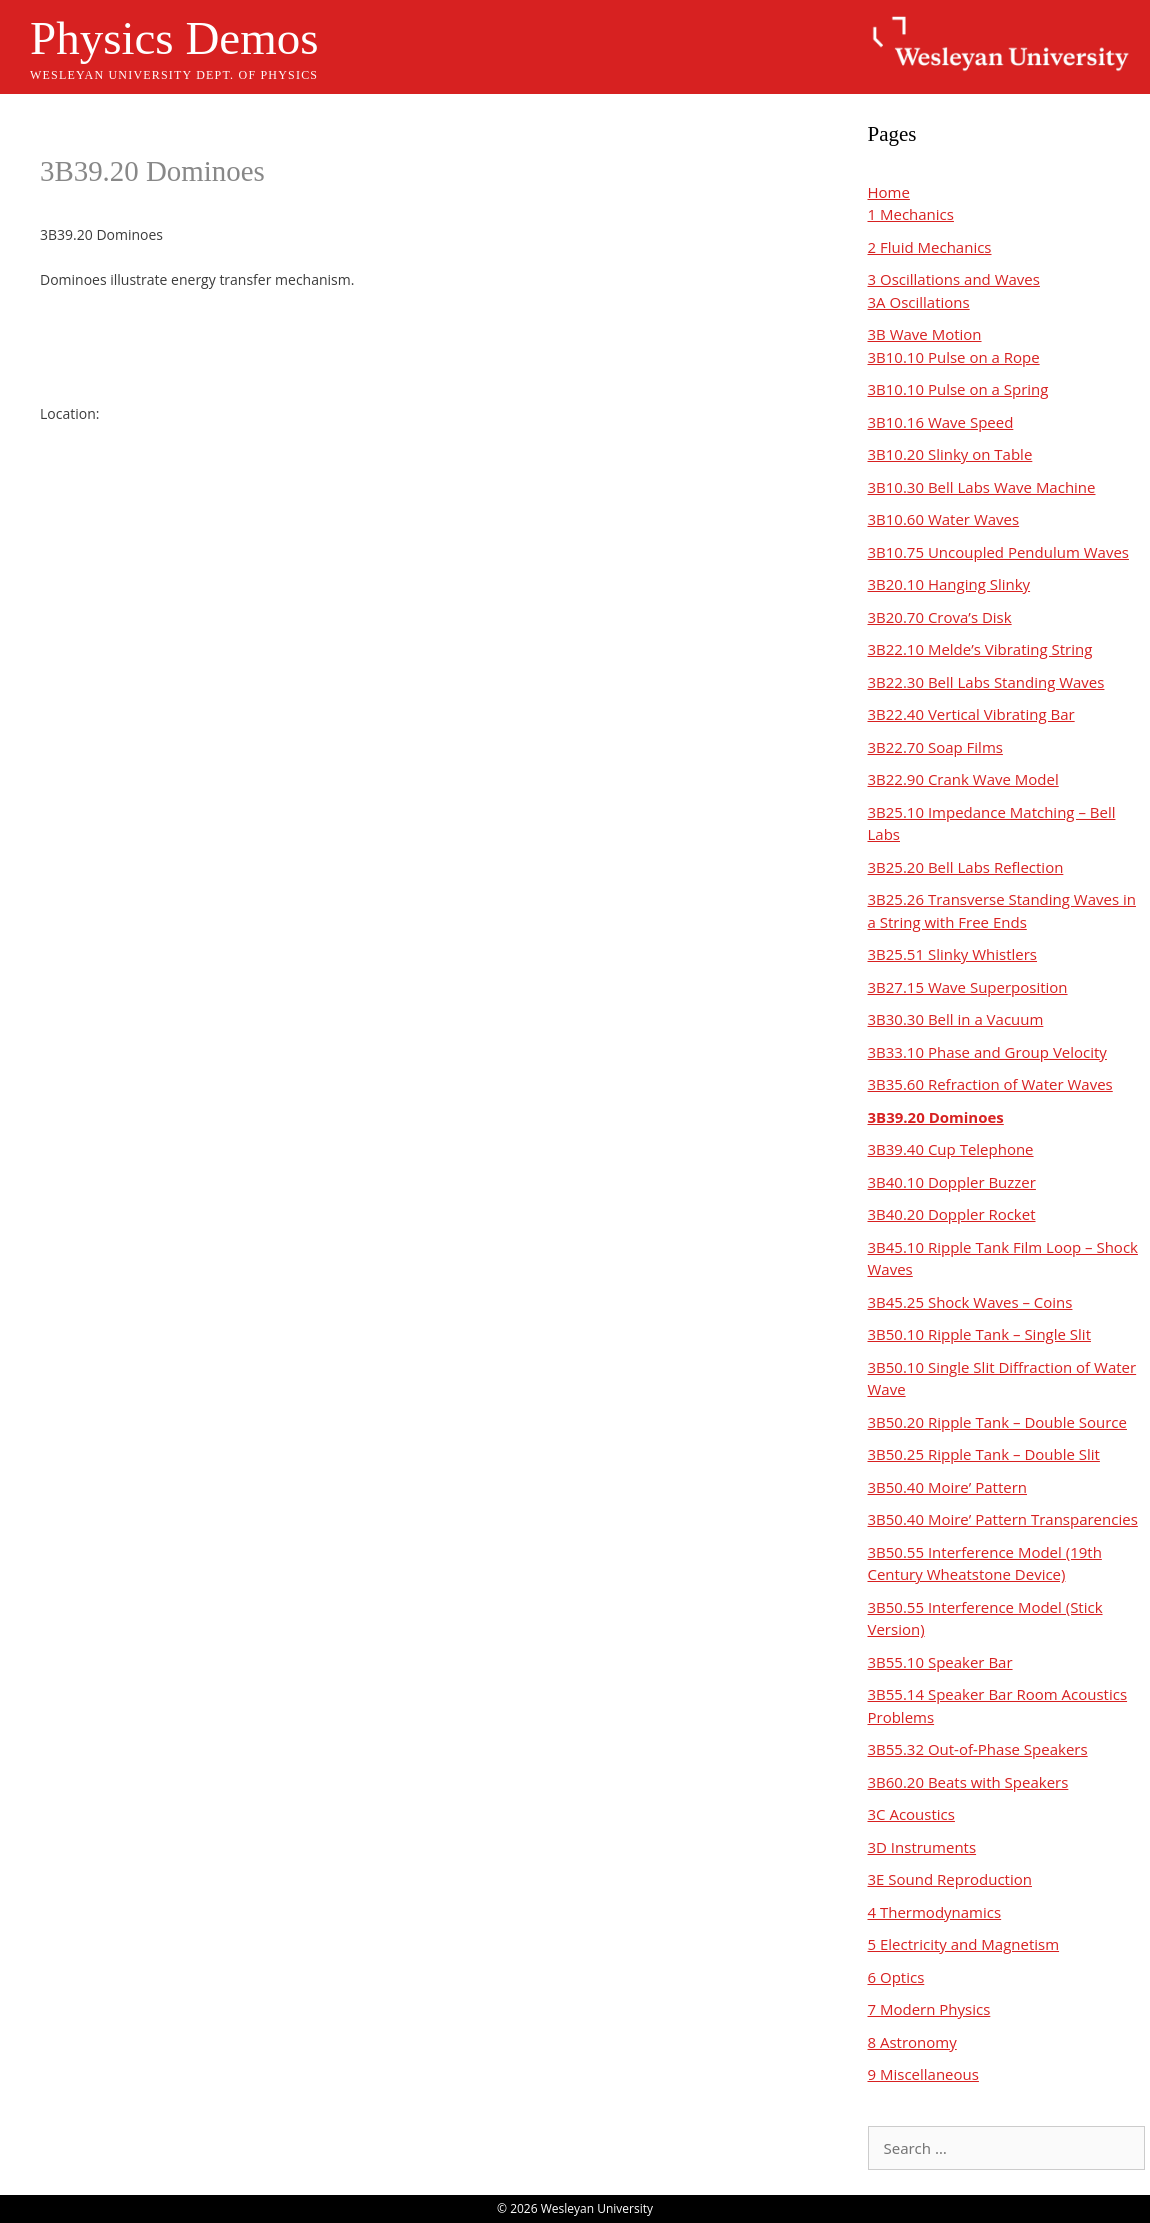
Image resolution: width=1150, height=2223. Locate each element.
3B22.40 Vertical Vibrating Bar (971, 714)
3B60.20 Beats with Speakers (968, 1782)
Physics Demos (174, 38)
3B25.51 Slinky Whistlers (953, 954)
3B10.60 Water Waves (944, 519)
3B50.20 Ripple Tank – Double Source (997, 1422)
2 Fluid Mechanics (930, 247)
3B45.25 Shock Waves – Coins (970, 1302)
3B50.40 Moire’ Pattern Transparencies (1003, 1519)
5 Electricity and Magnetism (964, 1944)
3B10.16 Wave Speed (941, 422)
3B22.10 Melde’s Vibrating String (980, 649)
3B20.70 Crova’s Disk (940, 617)
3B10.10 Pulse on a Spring (958, 389)
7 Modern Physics (929, 2009)
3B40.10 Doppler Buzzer (952, 1182)
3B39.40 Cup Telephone (951, 1149)
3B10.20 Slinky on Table (950, 454)
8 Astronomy (912, 2042)
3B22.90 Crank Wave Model (963, 779)
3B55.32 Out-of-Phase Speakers (978, 1749)
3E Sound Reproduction (950, 1879)
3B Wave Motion (925, 334)
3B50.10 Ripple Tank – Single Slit (980, 1334)
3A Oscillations (919, 302)
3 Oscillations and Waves (954, 279)
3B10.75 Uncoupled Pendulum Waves (998, 552)
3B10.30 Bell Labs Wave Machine (982, 487)
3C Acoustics (911, 1814)
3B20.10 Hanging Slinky (949, 584)
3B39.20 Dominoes (936, 1117)
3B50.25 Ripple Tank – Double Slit (984, 1454)
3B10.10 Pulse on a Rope (954, 357)
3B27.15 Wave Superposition (968, 987)
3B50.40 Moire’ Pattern (948, 1487)
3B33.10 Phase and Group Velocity (987, 1052)
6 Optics (896, 1977)
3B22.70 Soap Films (935, 747)
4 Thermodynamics (935, 1912)
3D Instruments (922, 1847)
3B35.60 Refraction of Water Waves (990, 1084)
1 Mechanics (911, 214)
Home (889, 192)
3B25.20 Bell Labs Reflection (966, 867)
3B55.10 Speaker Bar (940, 1662)
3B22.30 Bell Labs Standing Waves (986, 682)
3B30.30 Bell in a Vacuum (956, 1019)
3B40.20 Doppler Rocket (952, 1214)
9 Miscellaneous (923, 2074)
